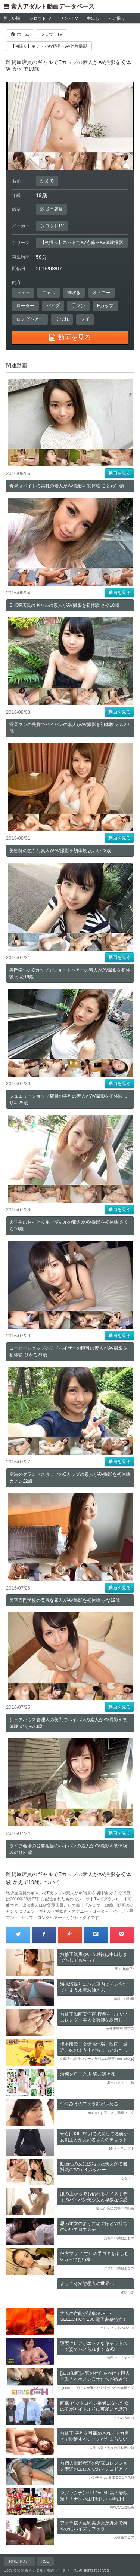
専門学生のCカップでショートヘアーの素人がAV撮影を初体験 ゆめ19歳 (69, 973)
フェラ (23, 292)
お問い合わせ (19, 2561)
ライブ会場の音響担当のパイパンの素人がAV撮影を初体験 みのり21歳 (68, 1849)
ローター (25, 305)
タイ (85, 319)
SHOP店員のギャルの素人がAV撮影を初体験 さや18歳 (64, 605)
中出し (93, 18)
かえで (47, 180)
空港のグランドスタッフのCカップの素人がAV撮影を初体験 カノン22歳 (69, 1478)
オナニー (102, 292)
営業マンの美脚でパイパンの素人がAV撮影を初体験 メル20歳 (69, 728)
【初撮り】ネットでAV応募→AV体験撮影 (81, 242)
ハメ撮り (117, 18)
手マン (78, 305)
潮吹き (74, 292)
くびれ (62, 319)
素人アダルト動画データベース (52, 6)
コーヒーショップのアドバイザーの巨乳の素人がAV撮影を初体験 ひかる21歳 (68, 1352)
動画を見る (119, 473)
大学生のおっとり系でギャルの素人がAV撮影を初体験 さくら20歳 (68, 1226)
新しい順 (12, 18)
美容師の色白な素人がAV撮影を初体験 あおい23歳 (60, 850)
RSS (45, 2561)
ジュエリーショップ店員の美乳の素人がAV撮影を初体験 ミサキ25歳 (68, 1099)
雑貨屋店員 (51, 209)
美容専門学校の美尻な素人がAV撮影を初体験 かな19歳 (64, 1600)
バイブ (53, 305)
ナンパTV (69, 18)
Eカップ (105, 305)
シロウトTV (40, 18)
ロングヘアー (29, 319)
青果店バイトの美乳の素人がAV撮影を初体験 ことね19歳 (66, 486)
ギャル (48, 292)
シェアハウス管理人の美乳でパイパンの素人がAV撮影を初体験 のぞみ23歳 (68, 1723)
